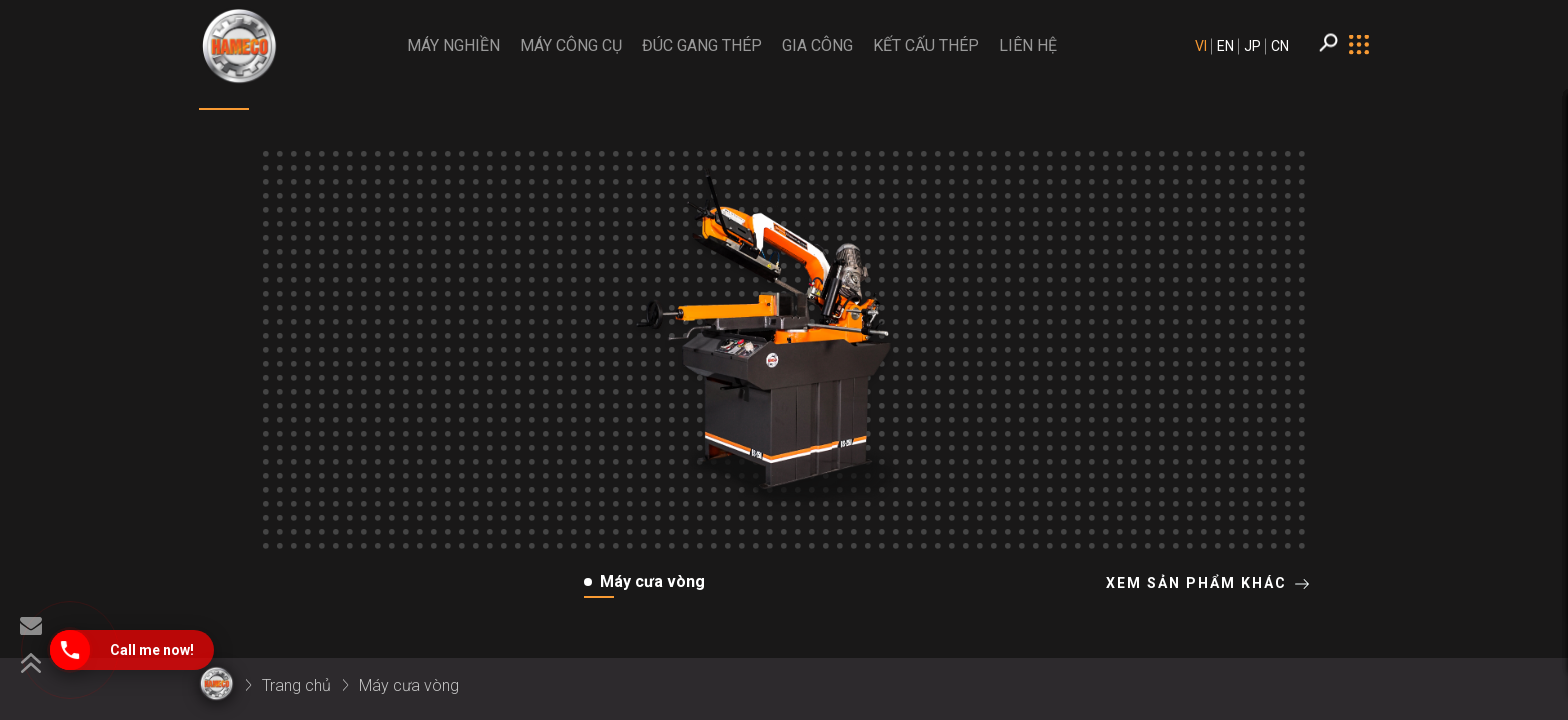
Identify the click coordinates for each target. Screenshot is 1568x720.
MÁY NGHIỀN (453, 45)
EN (1225, 46)
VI (1201, 46)
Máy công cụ (571, 45)
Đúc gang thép (702, 45)
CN (1280, 46)
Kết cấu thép (926, 45)
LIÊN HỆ (1028, 45)
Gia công (817, 45)
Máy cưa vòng (409, 685)
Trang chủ (296, 685)
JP (1252, 46)
